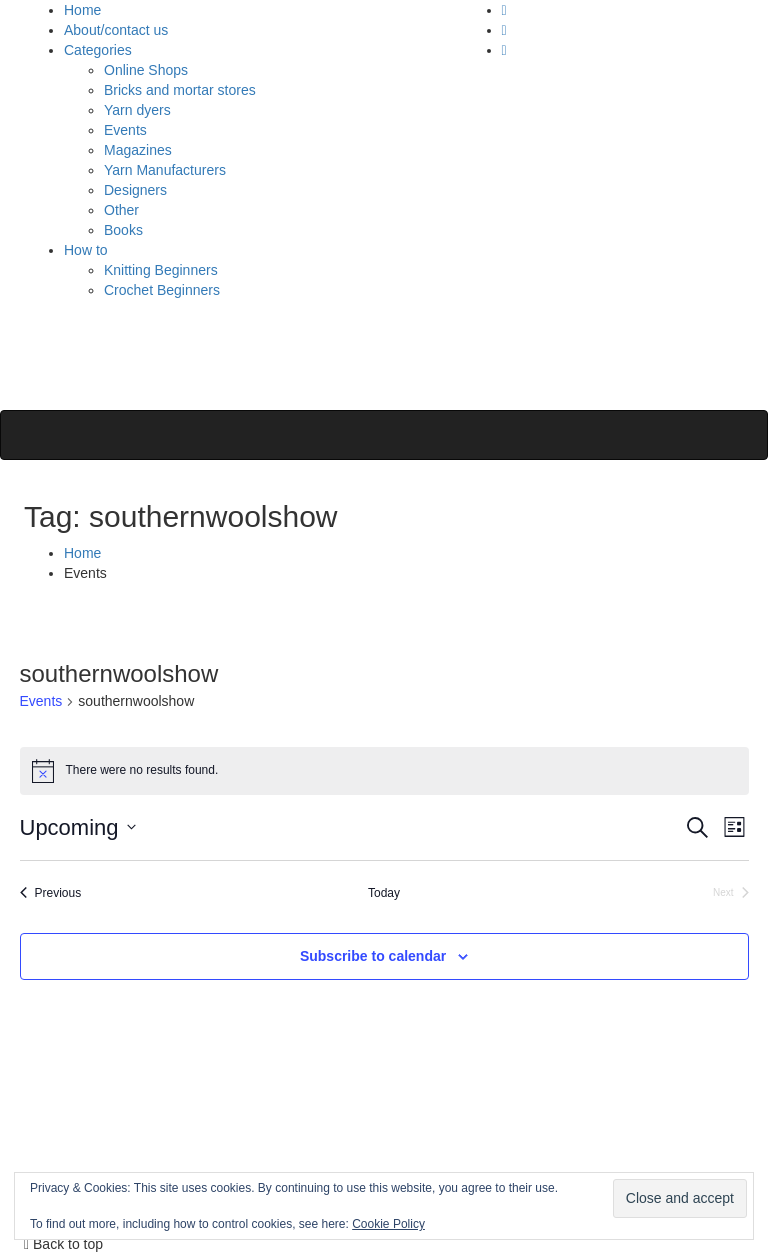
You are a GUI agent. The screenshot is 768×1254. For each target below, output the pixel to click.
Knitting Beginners (161, 270)
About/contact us (116, 30)
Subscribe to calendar (373, 956)
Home (82, 10)
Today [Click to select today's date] (384, 893)
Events (125, 130)
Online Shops (146, 70)
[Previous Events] (51, 893)
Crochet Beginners (162, 290)
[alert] (384, 771)
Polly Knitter (120, 349)
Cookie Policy (388, 1224)
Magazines (138, 150)
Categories (98, 50)
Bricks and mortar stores (180, 90)
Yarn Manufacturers (165, 170)
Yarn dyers (137, 110)
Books (123, 230)
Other (121, 210)
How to (86, 250)
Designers (135, 190)
